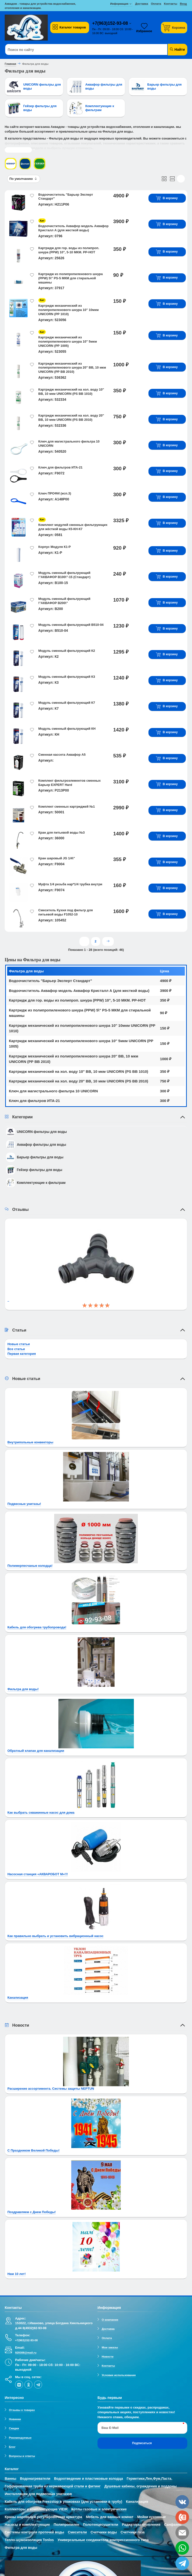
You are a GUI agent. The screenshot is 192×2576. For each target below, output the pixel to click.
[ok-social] (28, 2384)
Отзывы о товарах (22, 2409)
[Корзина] (174, 27)
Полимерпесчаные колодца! (29, 1565)
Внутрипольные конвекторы (30, 1442)
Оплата (107, 2337)
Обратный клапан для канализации (35, 1750)
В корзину (167, 197)
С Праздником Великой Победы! (33, 2150)
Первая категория (21, 1353)
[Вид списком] (172, 178)
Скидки (14, 2427)
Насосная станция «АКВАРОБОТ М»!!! (37, 1873)
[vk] (19, 2384)
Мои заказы (110, 2346)
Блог (12, 2446)
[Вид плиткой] (164, 178)
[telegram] (38, 2384)
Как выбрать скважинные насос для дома (40, 1812)
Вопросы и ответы (22, 2455)
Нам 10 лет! (16, 2273)
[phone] (182, 2517)
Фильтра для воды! (23, 1688)
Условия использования (119, 2374)
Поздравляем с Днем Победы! (31, 2211)
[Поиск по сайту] (80, 49)
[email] (182, 2532)
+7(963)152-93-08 (110, 23)
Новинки (15, 2418)
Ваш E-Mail (110, 2427)
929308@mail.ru (25, 2352)
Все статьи (16, 1348)
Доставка (108, 2328)
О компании (110, 2319)
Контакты (108, 2365)
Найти (177, 49)
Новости (108, 2356)
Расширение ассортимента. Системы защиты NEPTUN (50, 2088)
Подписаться (142, 2442)
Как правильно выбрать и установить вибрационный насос (55, 1935)
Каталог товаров (69, 27)
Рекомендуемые (20, 2436)
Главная (10, 63)
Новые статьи (18, 1343)
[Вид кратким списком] (181, 178)
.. (8, 1300)
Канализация (17, 1997)
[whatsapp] (182, 2548)
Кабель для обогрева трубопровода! (36, 1627)
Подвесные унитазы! (24, 1503)
